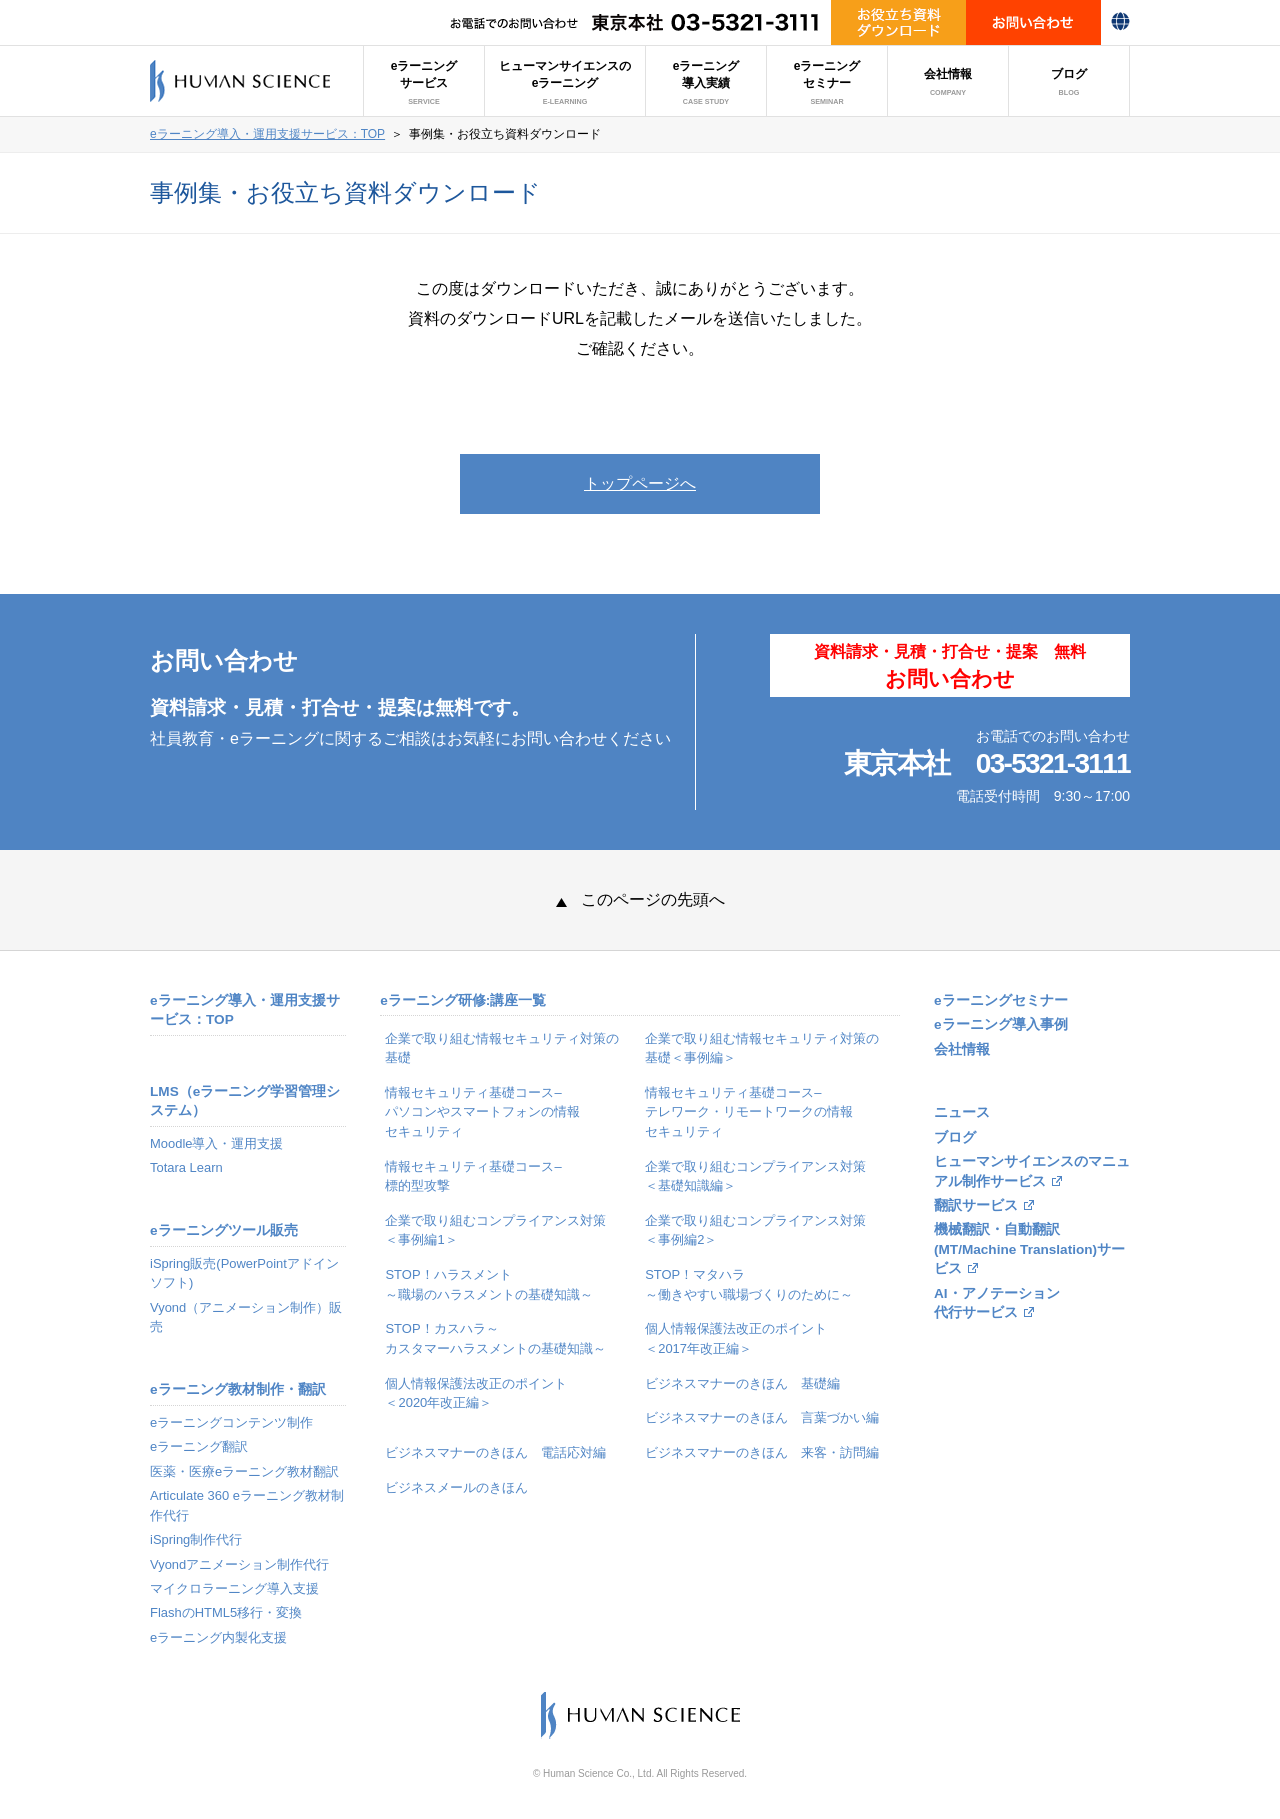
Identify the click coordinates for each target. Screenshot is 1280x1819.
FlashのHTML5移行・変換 (226, 1612)
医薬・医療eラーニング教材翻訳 (244, 1471)
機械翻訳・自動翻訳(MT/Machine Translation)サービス (1029, 1249)
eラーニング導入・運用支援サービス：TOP (267, 134)
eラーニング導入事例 (1001, 1024)
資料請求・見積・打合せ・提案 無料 (950, 666)
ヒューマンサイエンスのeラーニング (565, 82)
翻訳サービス (976, 1205)
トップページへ (640, 483)
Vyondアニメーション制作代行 (239, 1564)
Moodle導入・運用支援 (216, 1143)
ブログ (1069, 82)
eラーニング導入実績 (706, 82)
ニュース (962, 1112)
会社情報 (948, 82)
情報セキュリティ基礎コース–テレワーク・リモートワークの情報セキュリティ (749, 1112)
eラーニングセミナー (827, 82)
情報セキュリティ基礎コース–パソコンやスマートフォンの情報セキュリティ (482, 1112)
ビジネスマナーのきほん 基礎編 (742, 1383)
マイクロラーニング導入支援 (234, 1588)
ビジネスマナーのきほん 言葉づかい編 (762, 1417)
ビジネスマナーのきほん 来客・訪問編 (762, 1452)
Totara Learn (186, 1167)
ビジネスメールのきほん (456, 1487)
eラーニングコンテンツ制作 (231, 1422)
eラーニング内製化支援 (218, 1637)
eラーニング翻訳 (199, 1446)
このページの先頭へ (640, 899)
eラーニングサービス (424, 82)
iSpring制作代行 (196, 1539)
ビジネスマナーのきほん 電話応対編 (495, 1452)
